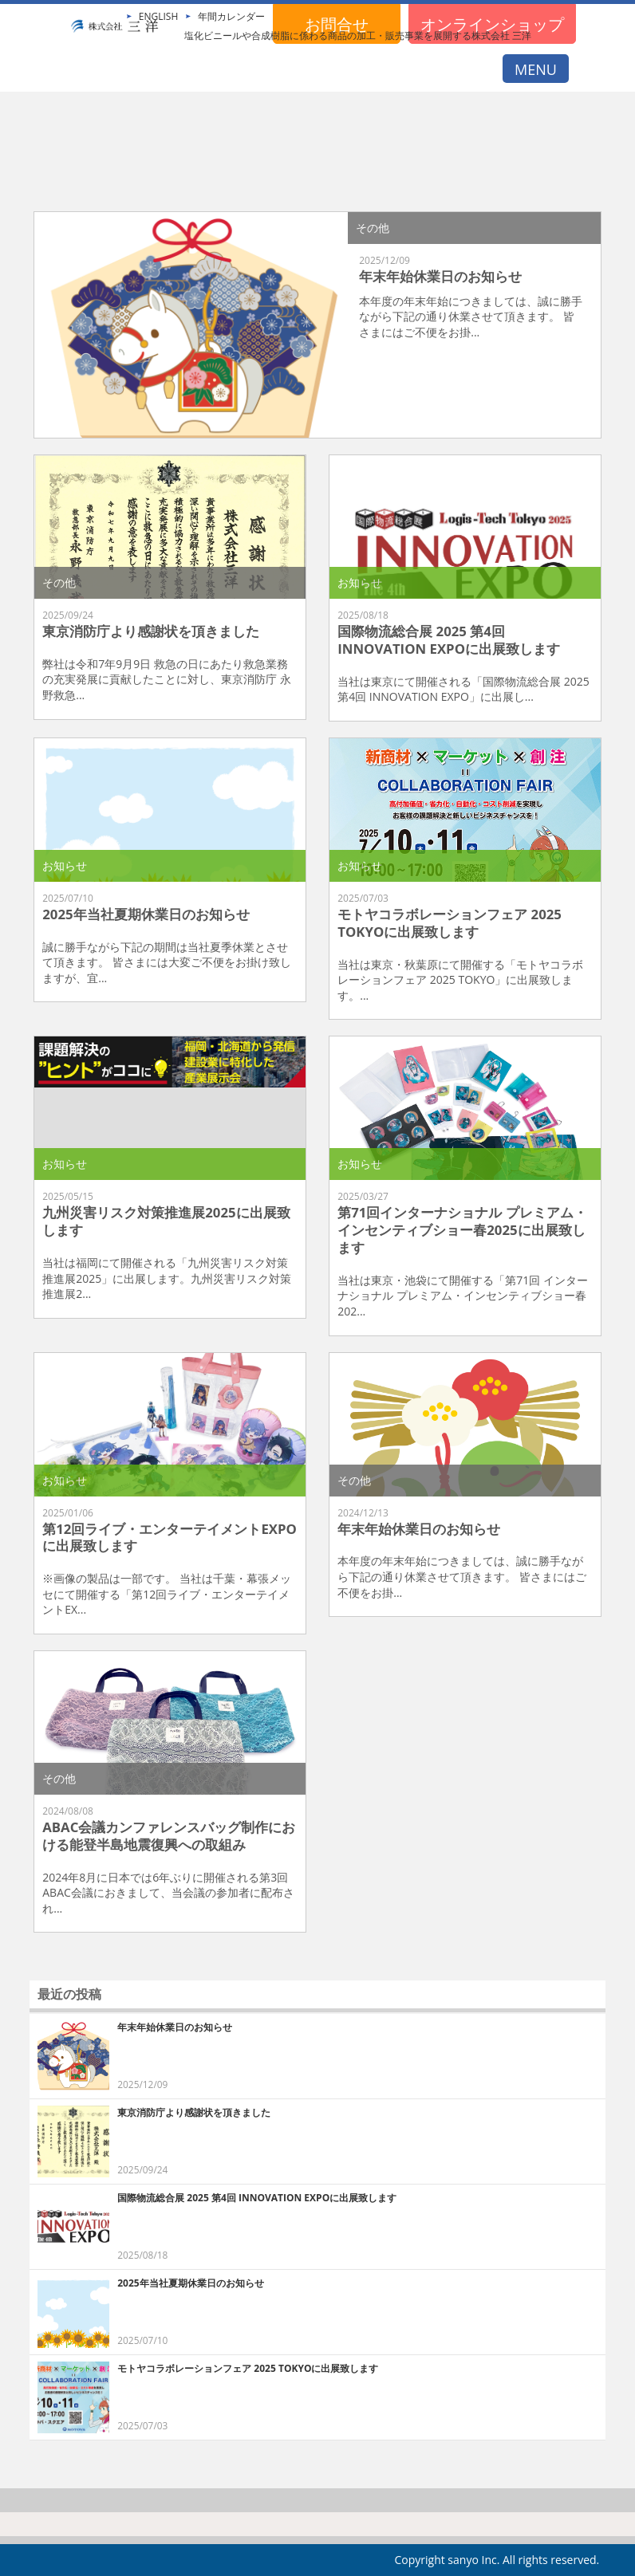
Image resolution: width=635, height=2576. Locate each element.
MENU (536, 69)
